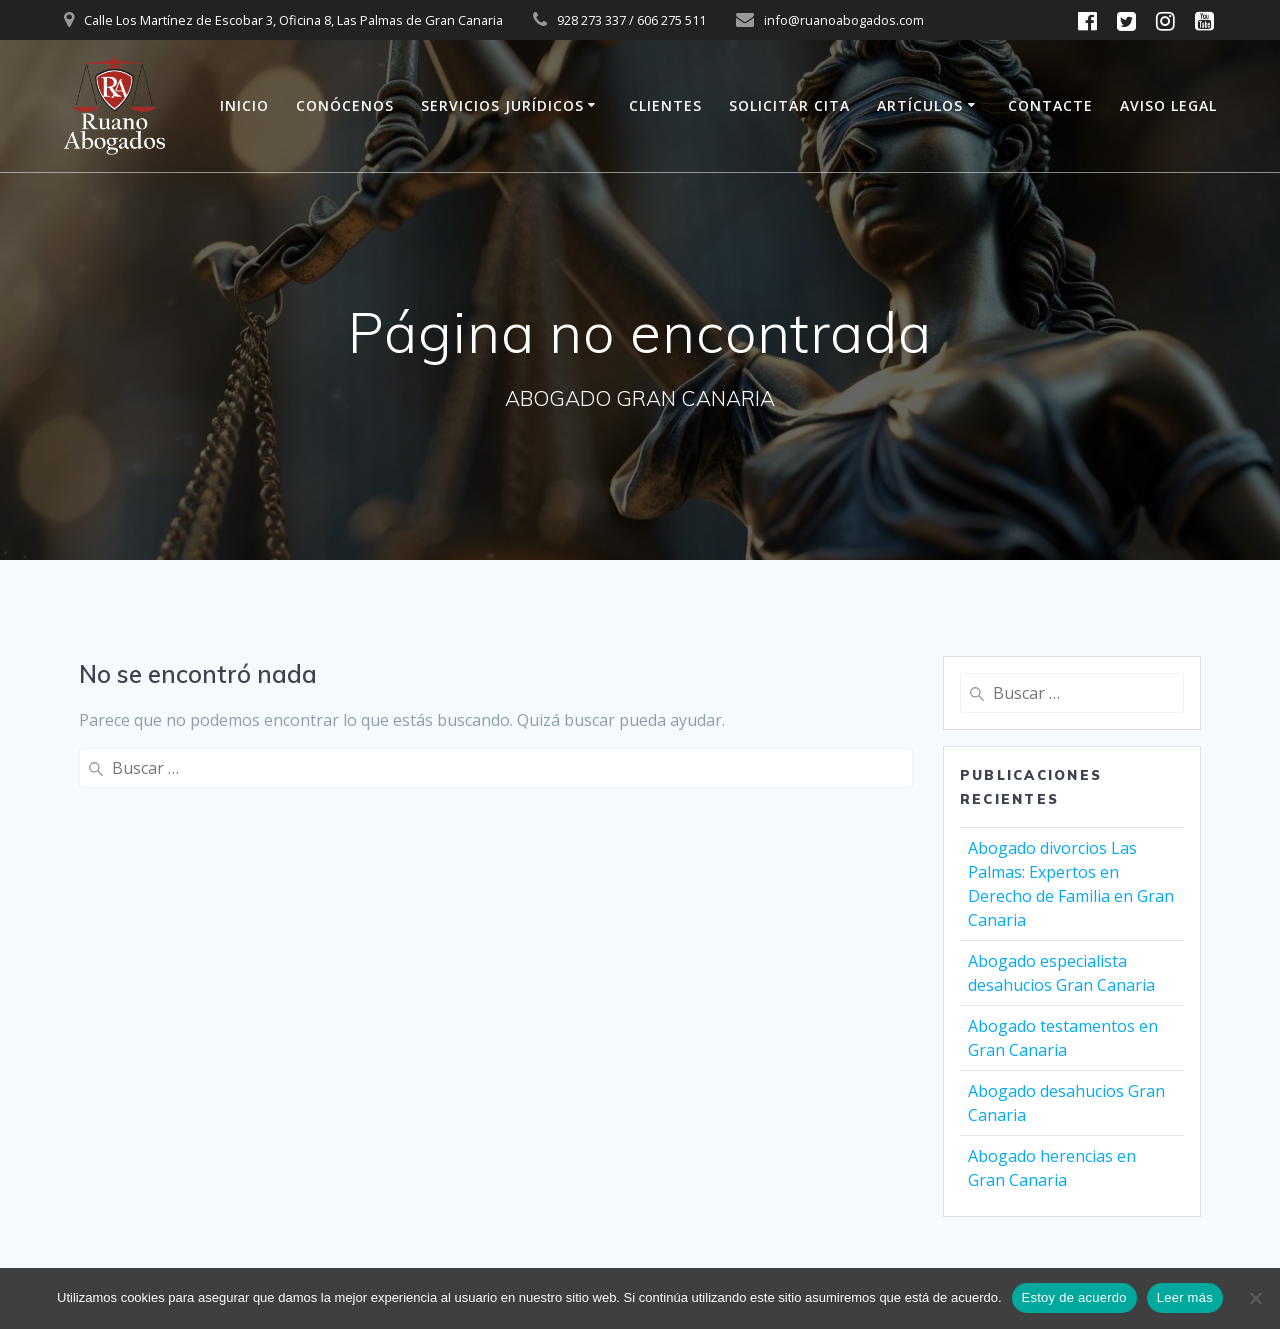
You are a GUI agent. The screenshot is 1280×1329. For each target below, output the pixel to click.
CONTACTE (1050, 105)
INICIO (244, 105)
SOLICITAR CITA (789, 105)
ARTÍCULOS (920, 105)
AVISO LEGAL (1168, 105)
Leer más (1185, 1297)
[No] (1255, 1298)
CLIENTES (665, 105)
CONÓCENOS (345, 105)
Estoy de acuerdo (1074, 1297)
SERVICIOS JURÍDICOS (502, 105)
